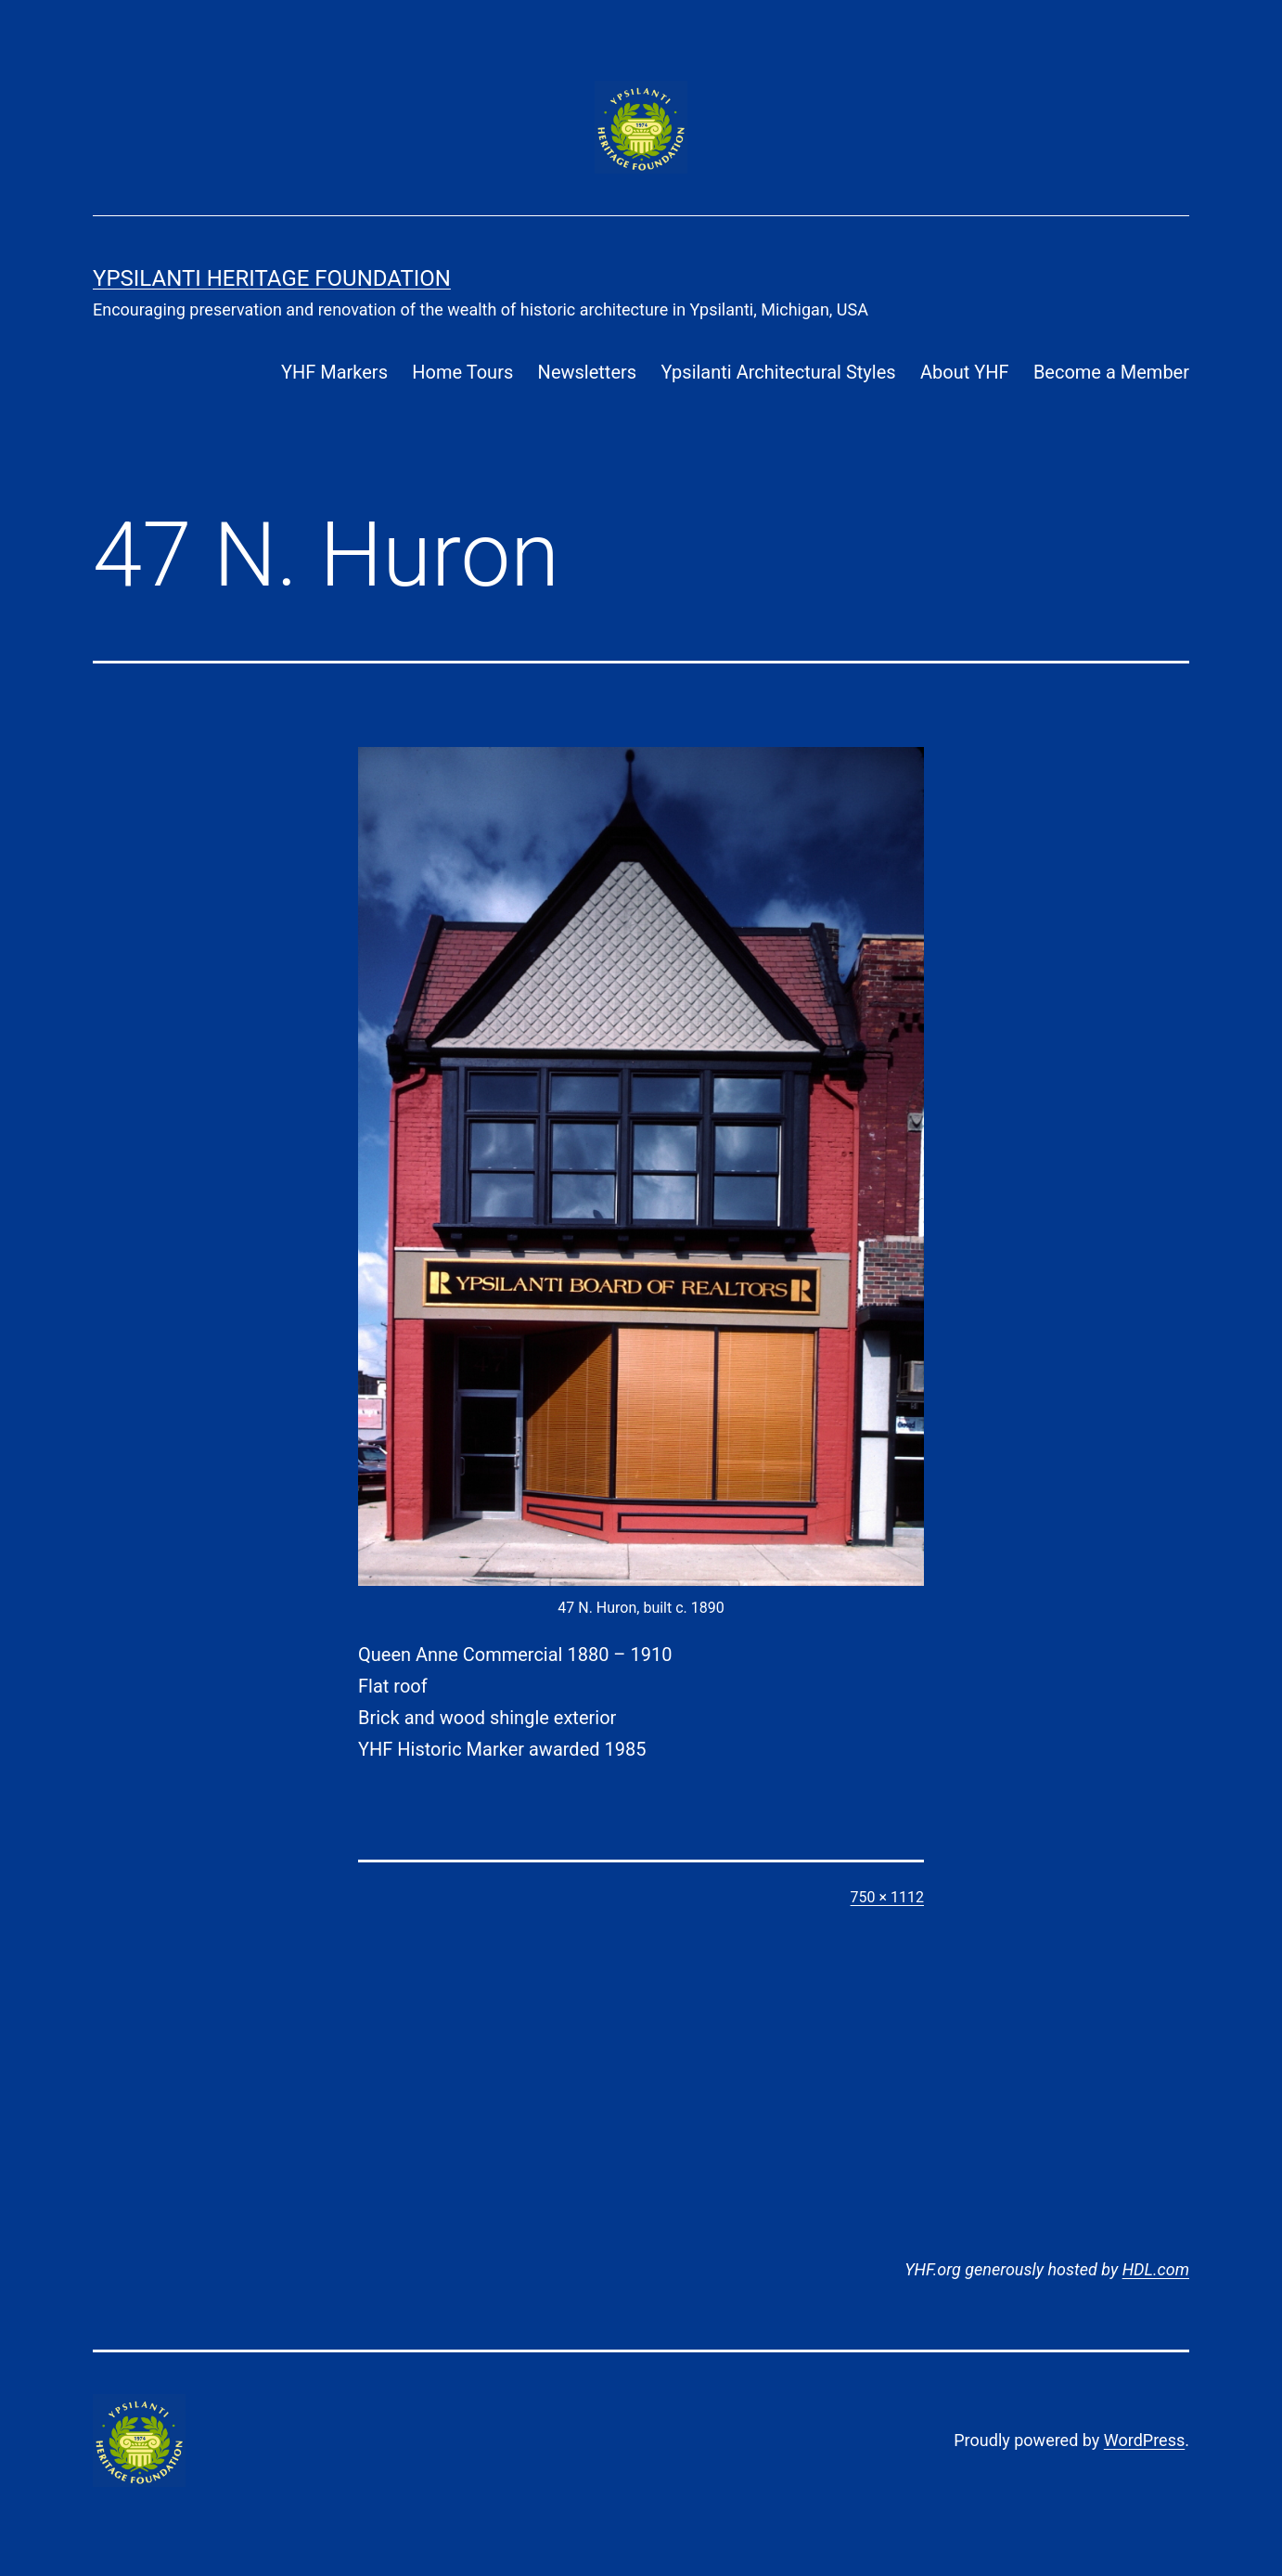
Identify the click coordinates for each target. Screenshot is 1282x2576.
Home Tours (462, 372)
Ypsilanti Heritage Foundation (272, 278)
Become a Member (1111, 372)
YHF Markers (334, 372)
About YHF (964, 372)
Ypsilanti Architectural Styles (777, 372)
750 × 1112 (887, 1897)
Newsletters (587, 372)
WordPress (1144, 2440)
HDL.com (1155, 2269)
